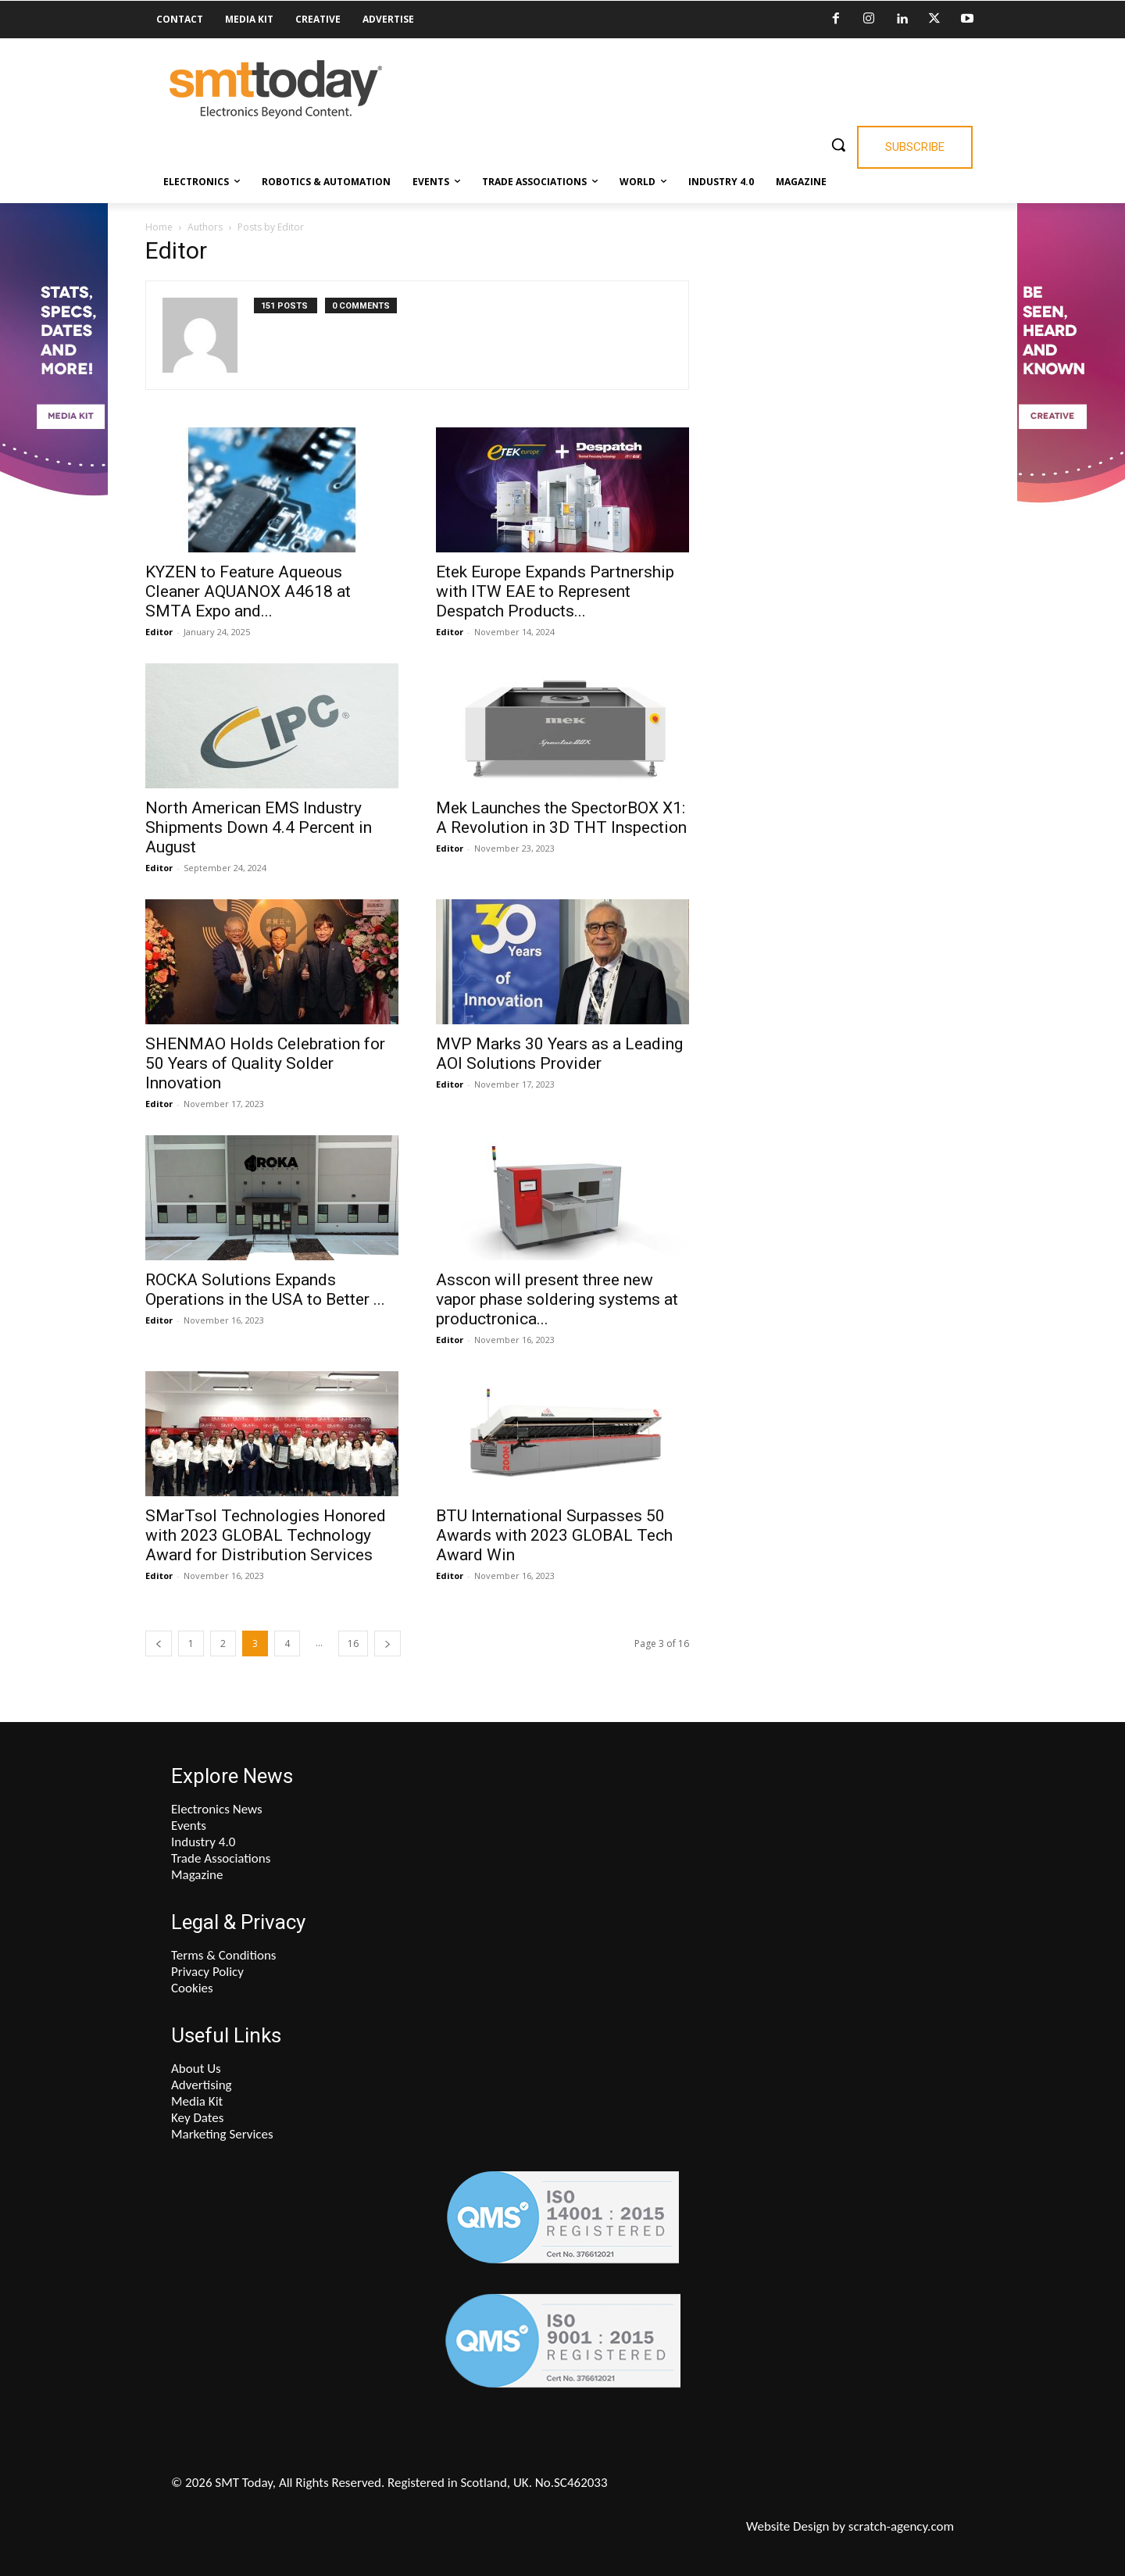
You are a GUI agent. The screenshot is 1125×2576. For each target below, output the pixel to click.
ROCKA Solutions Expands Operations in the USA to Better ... (265, 1289)
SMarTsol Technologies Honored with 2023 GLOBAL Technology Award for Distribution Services (265, 1535)
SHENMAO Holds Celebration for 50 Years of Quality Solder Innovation (265, 1063)
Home (159, 227)
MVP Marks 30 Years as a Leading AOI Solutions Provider (559, 1053)
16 (353, 1643)
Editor (159, 632)
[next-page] (387, 1643)
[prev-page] (158, 1643)
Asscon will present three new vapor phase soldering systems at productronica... (557, 1299)
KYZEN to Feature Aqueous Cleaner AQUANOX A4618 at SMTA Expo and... (248, 591)
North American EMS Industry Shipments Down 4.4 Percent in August (258, 827)
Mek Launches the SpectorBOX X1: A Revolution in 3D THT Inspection (561, 818)
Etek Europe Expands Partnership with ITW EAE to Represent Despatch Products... (555, 591)
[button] (838, 144)
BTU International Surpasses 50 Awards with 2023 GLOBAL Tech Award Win (554, 1535)
